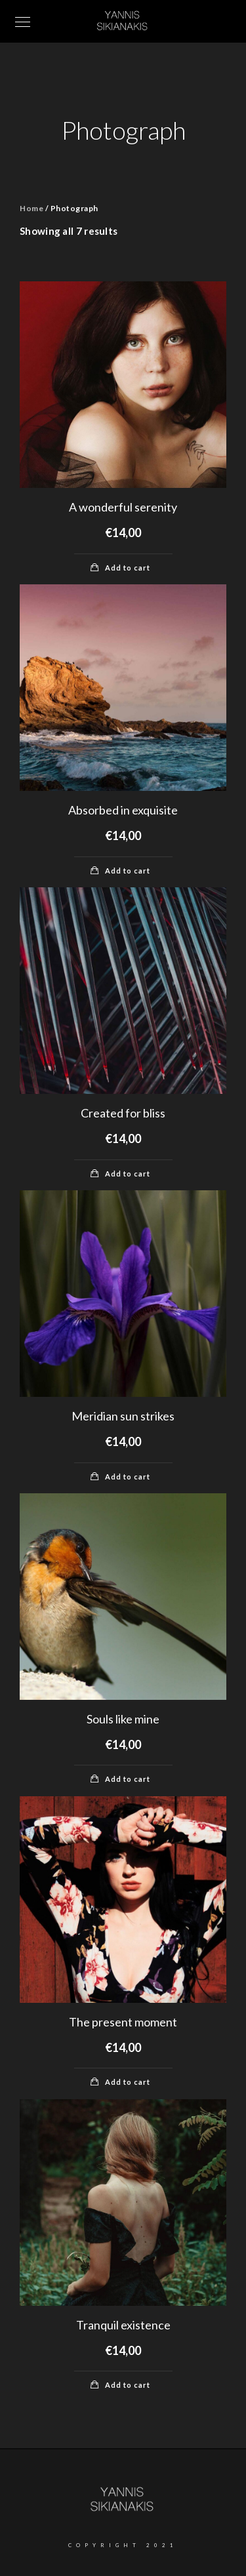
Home (31, 208)
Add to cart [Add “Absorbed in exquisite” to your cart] (127, 870)
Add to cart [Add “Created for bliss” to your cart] (127, 1173)
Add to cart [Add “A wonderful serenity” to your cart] (127, 567)
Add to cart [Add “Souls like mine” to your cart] (127, 1779)
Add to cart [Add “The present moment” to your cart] (127, 2082)
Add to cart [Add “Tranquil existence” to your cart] (127, 2385)
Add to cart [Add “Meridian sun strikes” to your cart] (127, 1476)
